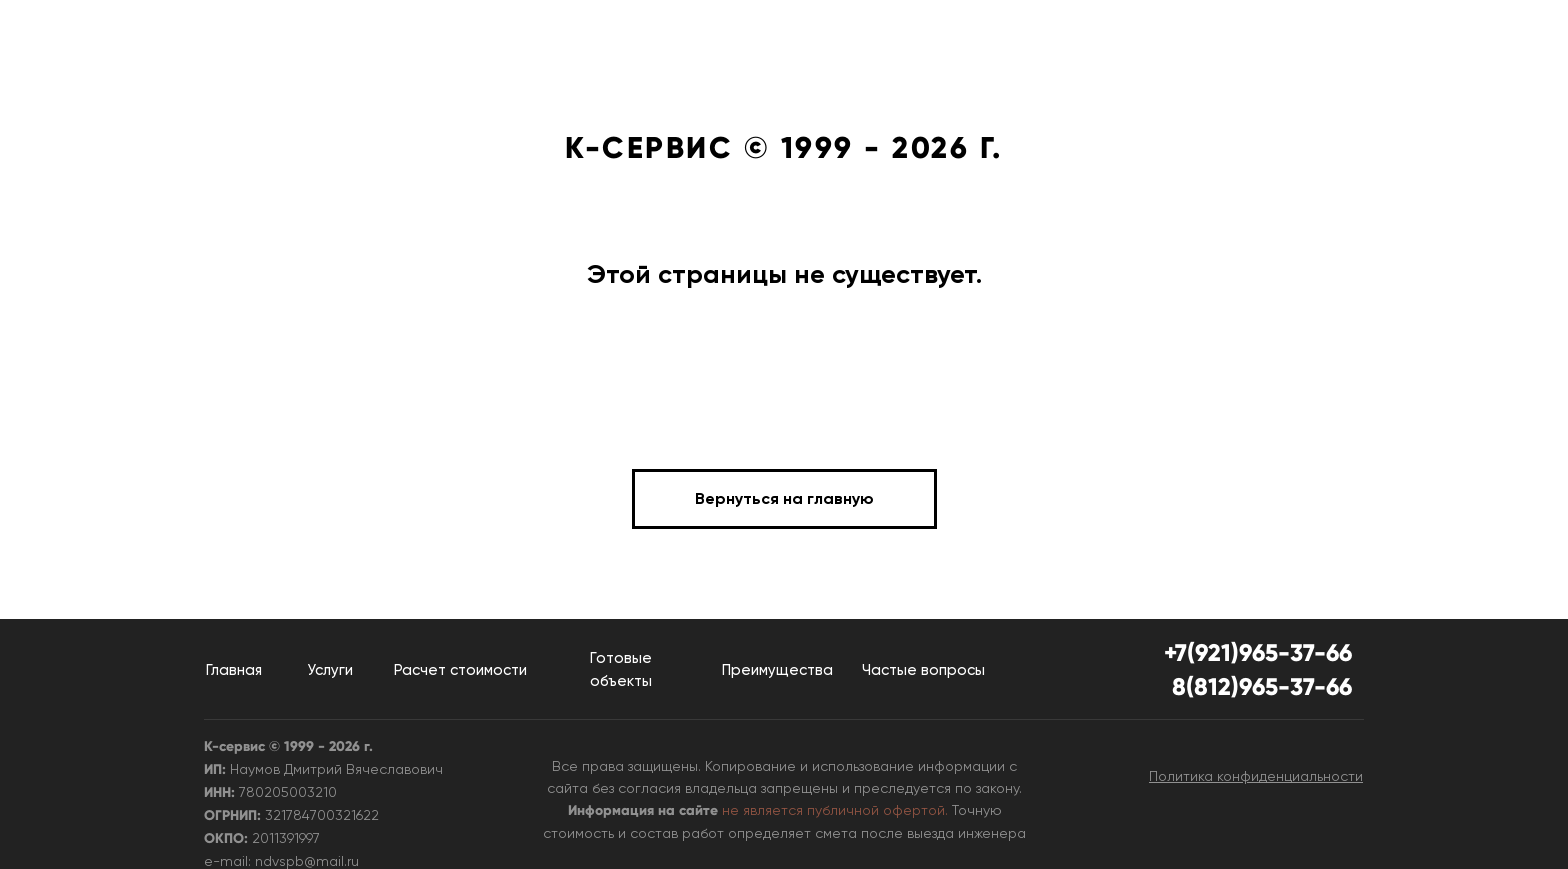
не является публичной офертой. (835, 810)
